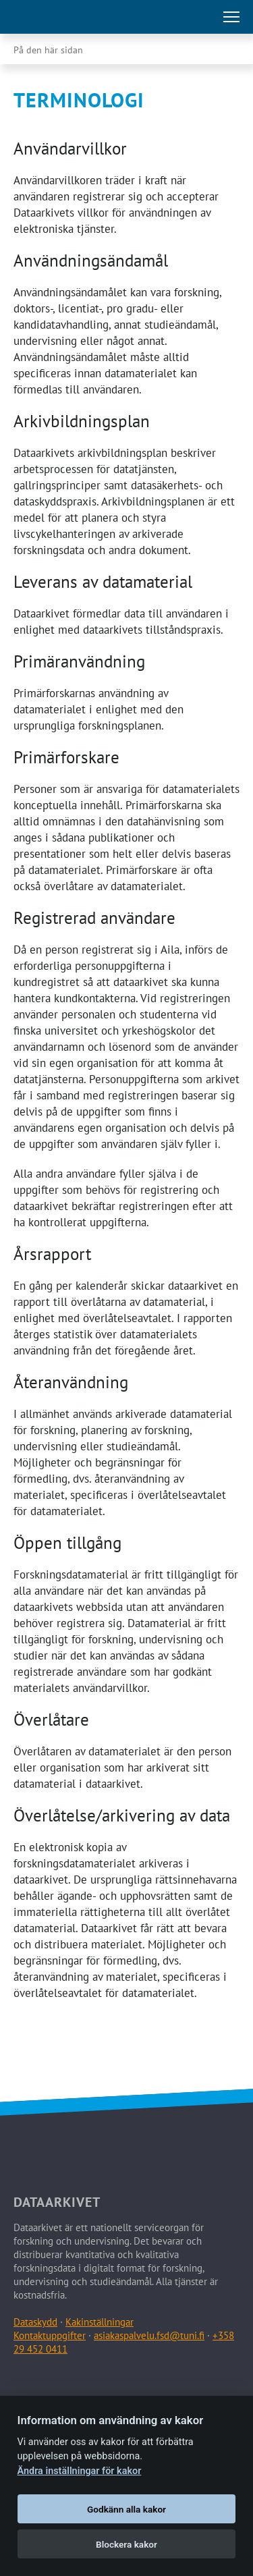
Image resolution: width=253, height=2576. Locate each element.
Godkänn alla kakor (126, 2509)
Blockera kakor (126, 2544)
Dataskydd (35, 2321)
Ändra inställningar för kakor (80, 2471)
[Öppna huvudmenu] (231, 16)
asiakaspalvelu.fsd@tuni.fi (149, 2335)
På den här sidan (48, 50)
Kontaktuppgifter (49, 2335)
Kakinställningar (99, 2322)
